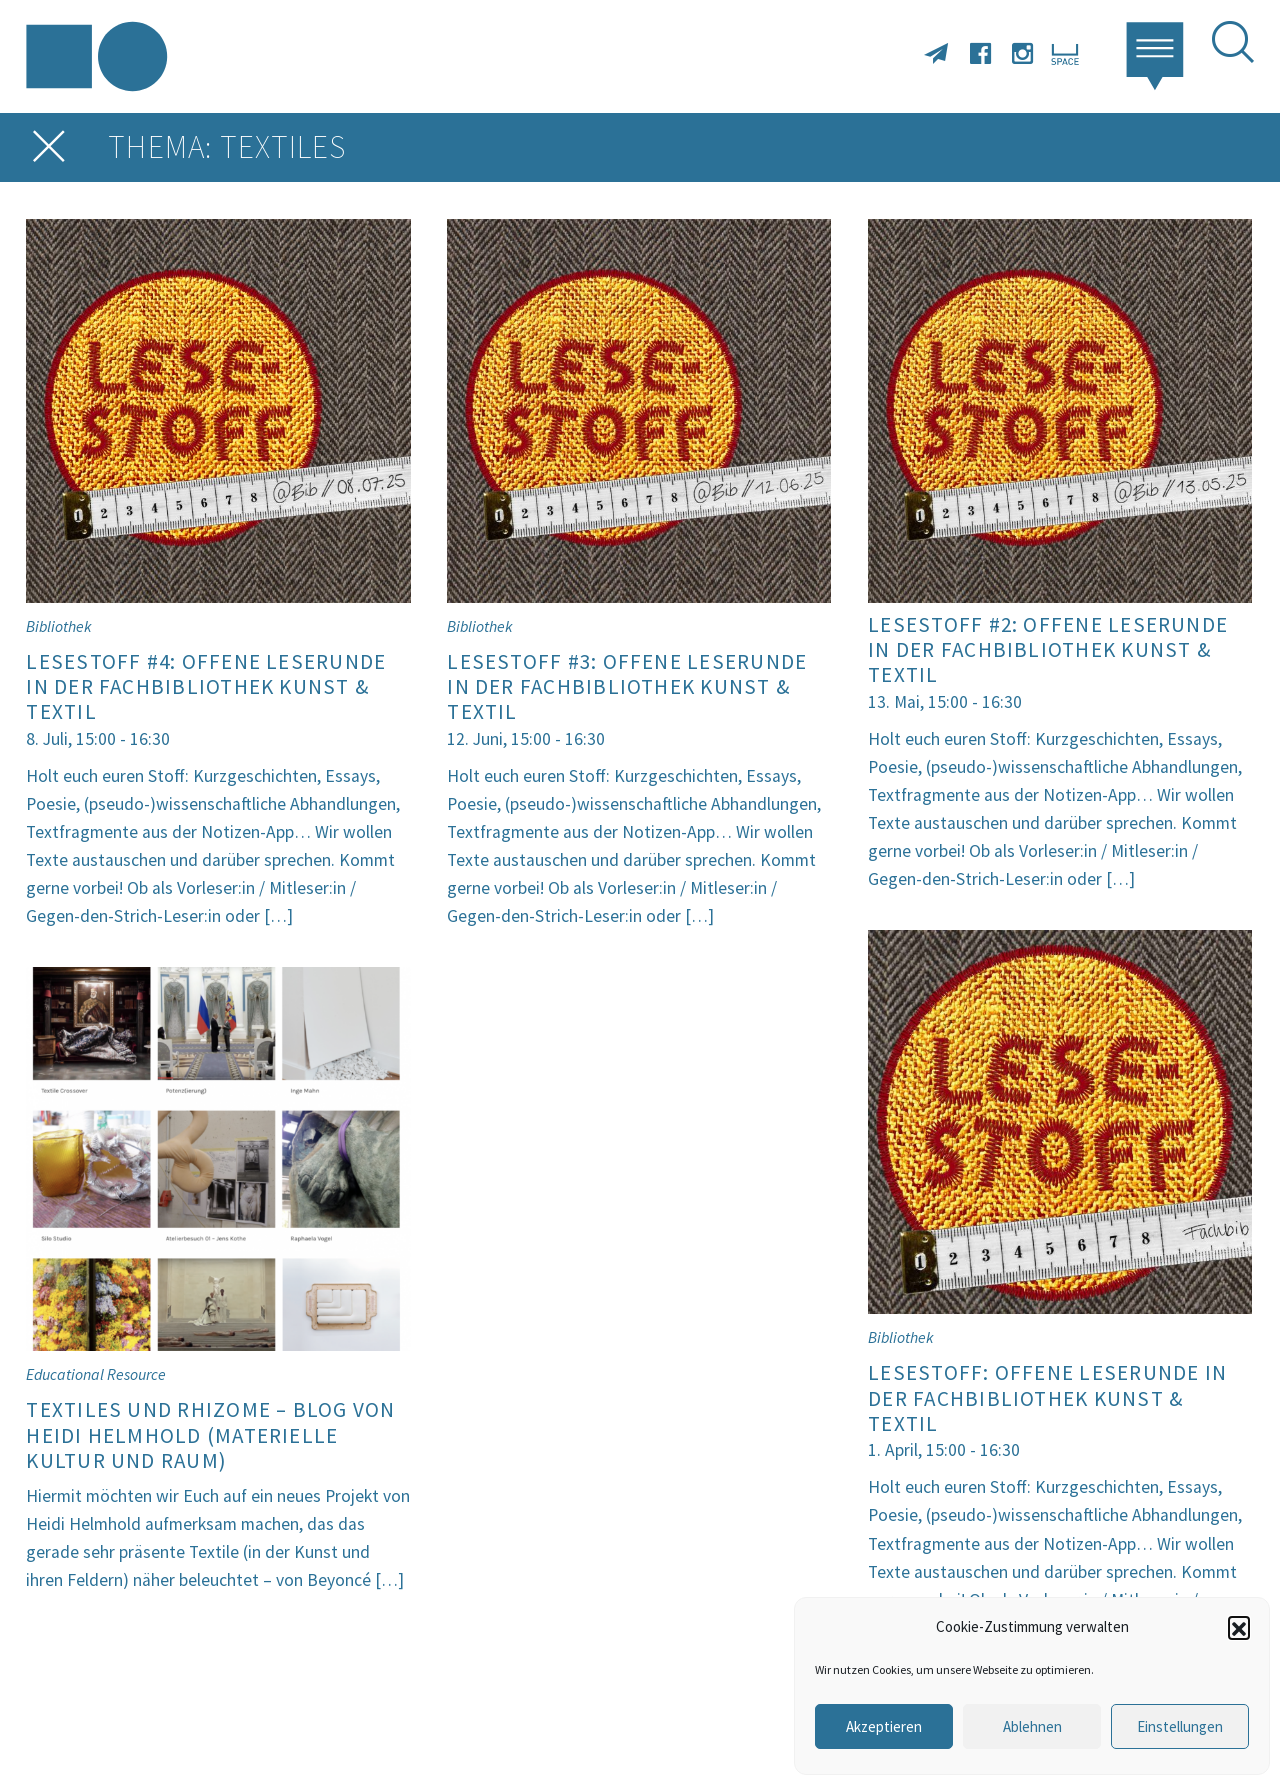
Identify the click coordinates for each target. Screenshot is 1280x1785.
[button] (1239, 1627)
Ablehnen (1032, 1726)
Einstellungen (1180, 1726)
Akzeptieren (884, 1726)
